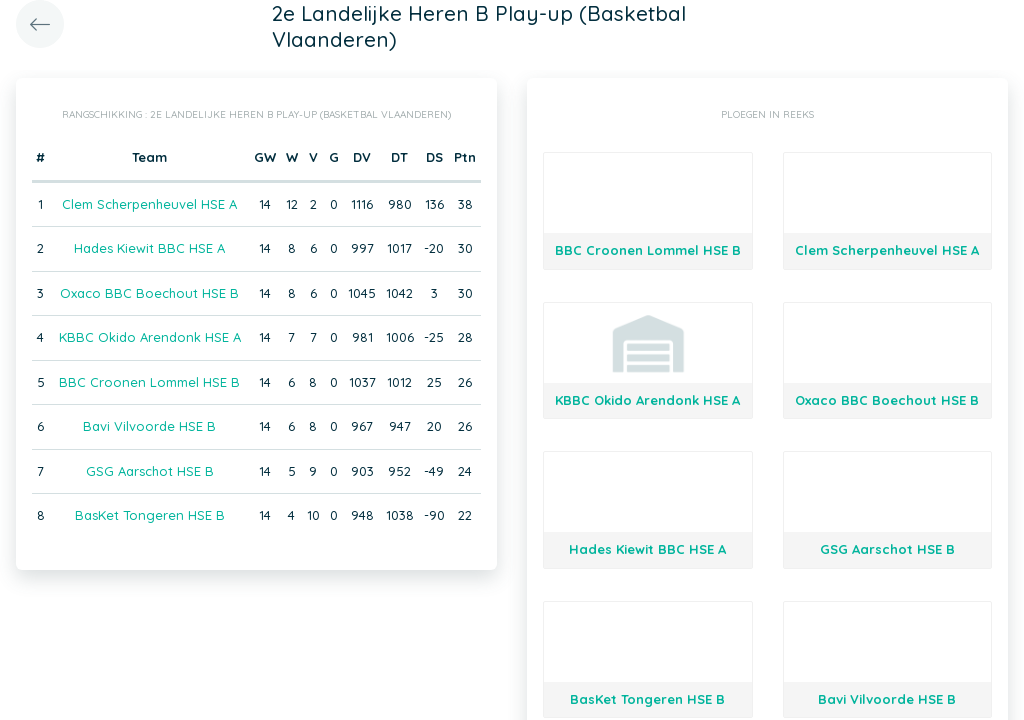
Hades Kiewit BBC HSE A (149, 248)
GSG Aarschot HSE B (150, 471)
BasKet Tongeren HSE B (150, 515)
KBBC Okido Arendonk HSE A (150, 337)
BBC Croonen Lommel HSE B (149, 382)
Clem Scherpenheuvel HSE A (149, 204)
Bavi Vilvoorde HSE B (149, 426)
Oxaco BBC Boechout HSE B (149, 293)
